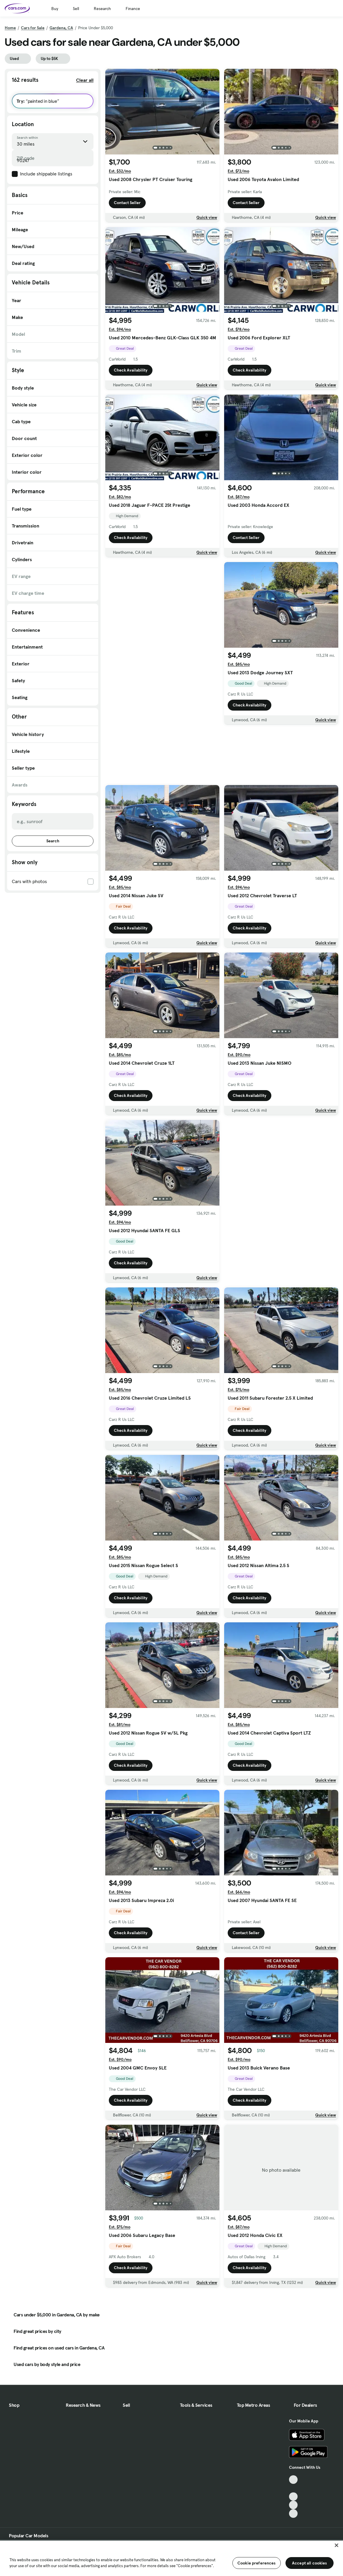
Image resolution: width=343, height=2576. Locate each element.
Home (10, 27)
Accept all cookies (309, 2563)
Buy (54, 8)
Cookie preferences (256, 2563)
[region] (171, 2557)
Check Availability (130, 370)
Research (102, 8)
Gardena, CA (61, 27)
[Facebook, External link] (293, 2488)
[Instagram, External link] (293, 2505)
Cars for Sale (33, 27)
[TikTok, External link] (293, 2479)
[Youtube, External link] (293, 2496)
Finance (133, 8)
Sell (76, 8)
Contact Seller (127, 202)
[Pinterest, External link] (293, 2513)
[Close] (336, 2545)
